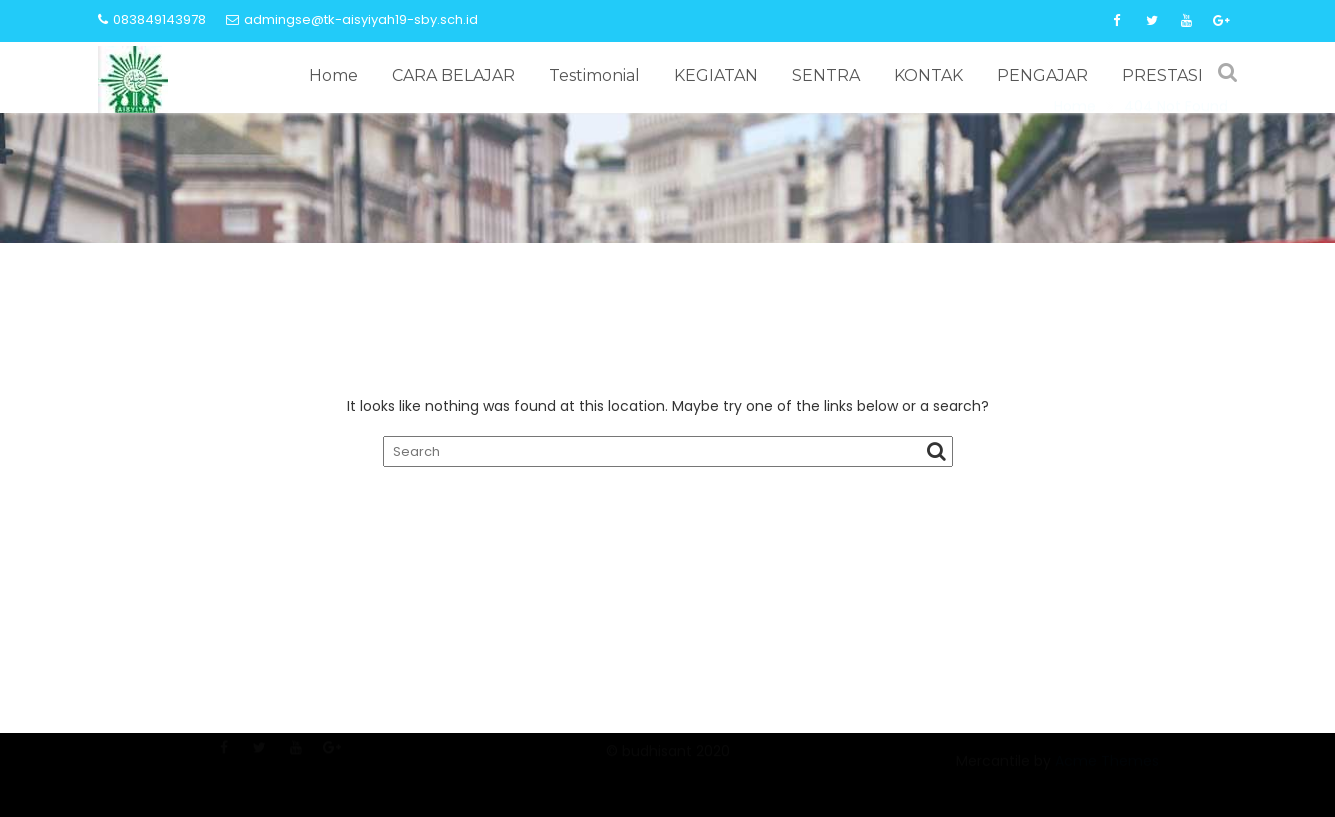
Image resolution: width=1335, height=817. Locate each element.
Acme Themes (1107, 771)
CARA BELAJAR (453, 75)
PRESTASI (1162, 75)
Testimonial (594, 75)
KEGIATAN (716, 75)
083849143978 (152, 19)
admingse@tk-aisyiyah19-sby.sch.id (352, 19)
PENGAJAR (1042, 75)
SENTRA (826, 75)
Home (333, 75)
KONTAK (928, 75)
